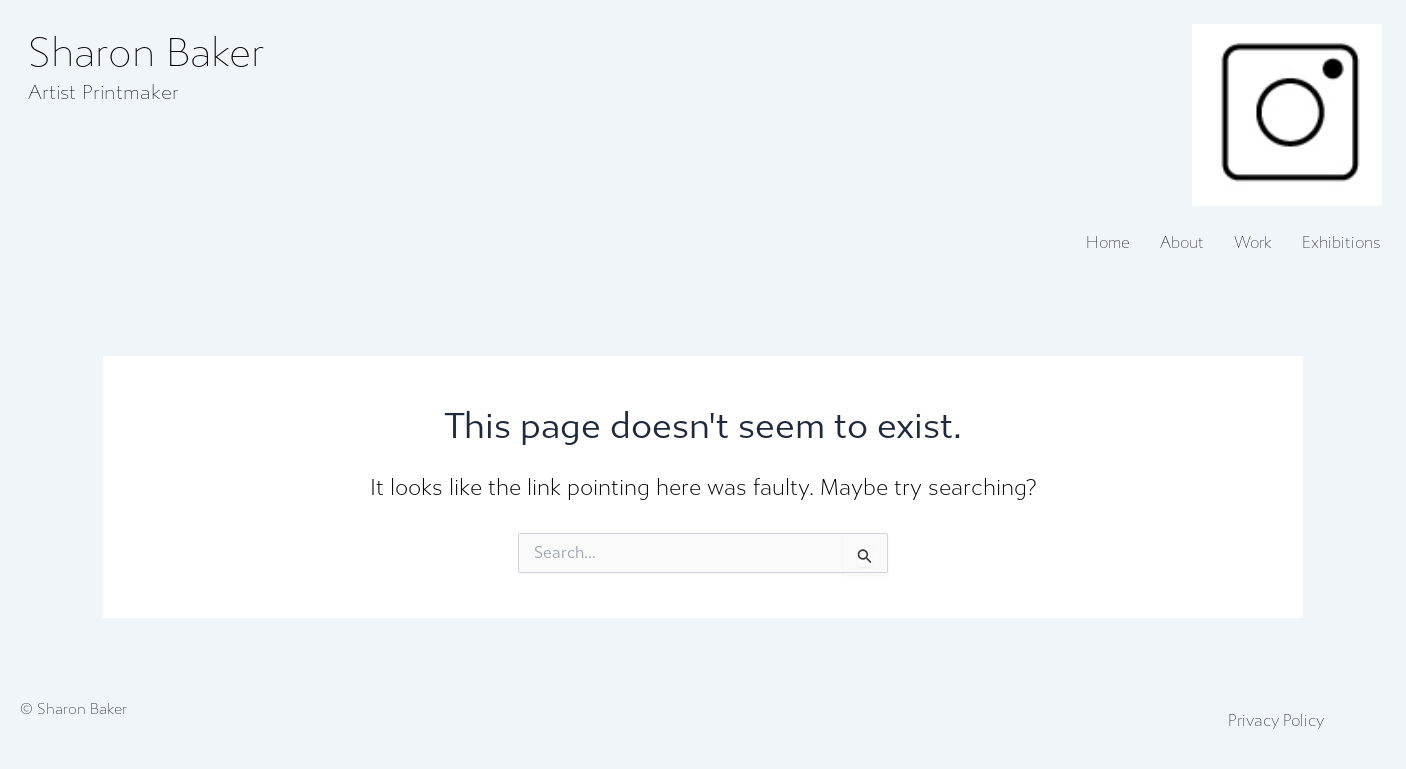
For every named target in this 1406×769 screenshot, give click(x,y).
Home (1108, 243)
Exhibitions (1341, 243)
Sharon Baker (146, 53)
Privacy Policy (1276, 721)
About (1182, 243)
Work (1253, 243)
